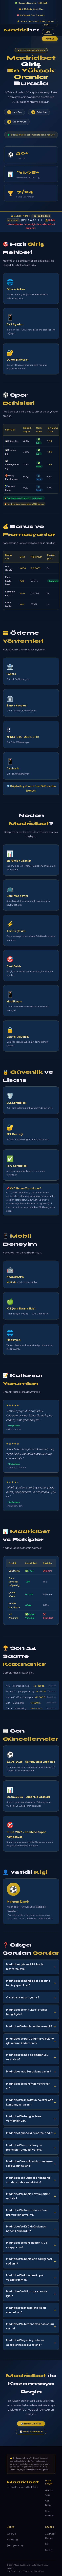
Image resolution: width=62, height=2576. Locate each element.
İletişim (48, 2549)
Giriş (48, 32)
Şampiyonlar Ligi (15, 2544)
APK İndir (11, 1281)
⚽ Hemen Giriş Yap (31, 2423)
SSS (47, 2543)
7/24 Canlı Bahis (49, 23)
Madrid (21, 30)
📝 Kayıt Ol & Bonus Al (31, 2431)
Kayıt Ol (50, 39)
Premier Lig (12, 2538)
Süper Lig (11, 2533)
